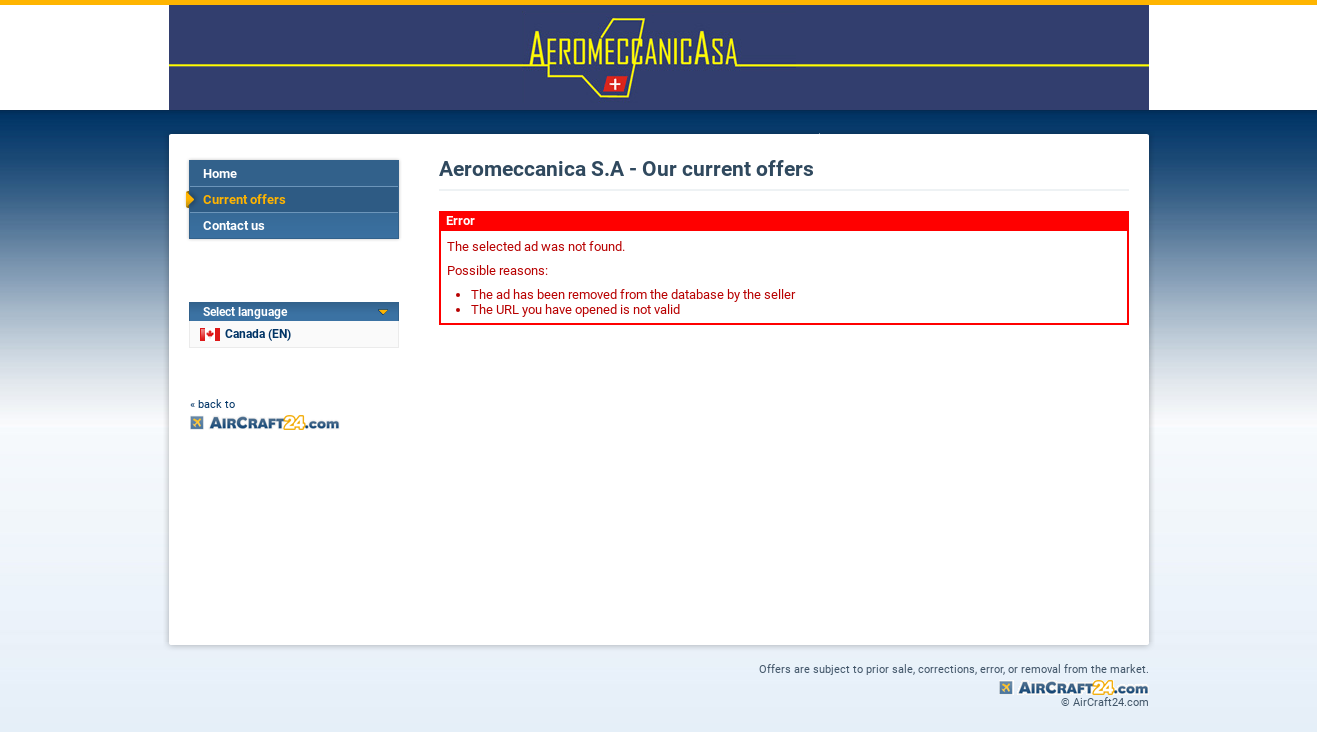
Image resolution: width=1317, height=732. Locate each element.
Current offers (244, 199)
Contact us (234, 225)
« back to (212, 404)
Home (220, 173)
